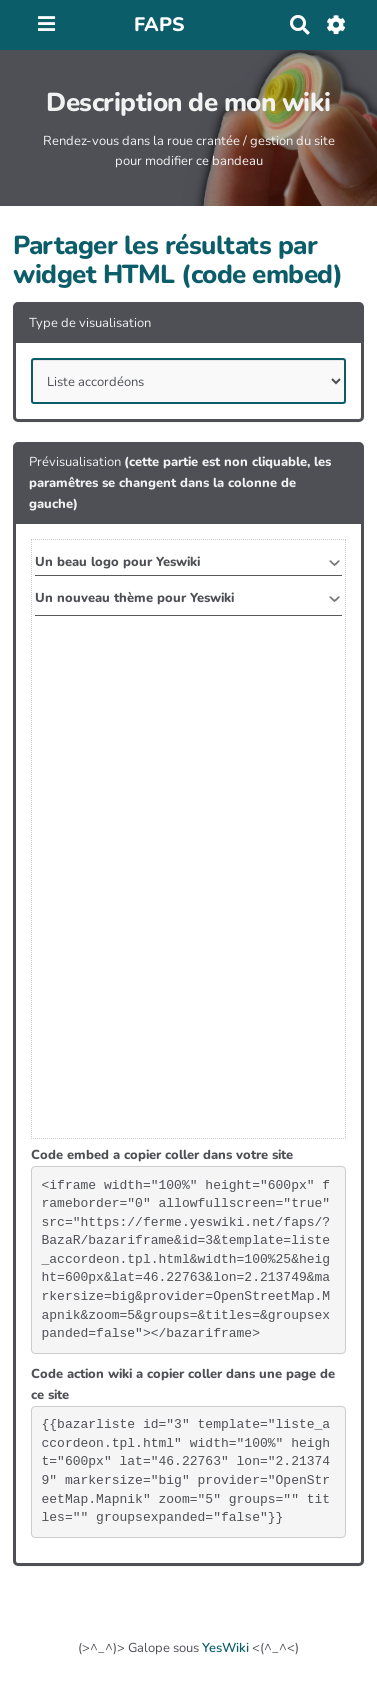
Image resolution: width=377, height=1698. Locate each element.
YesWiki (225, 1648)
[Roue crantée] (336, 25)
